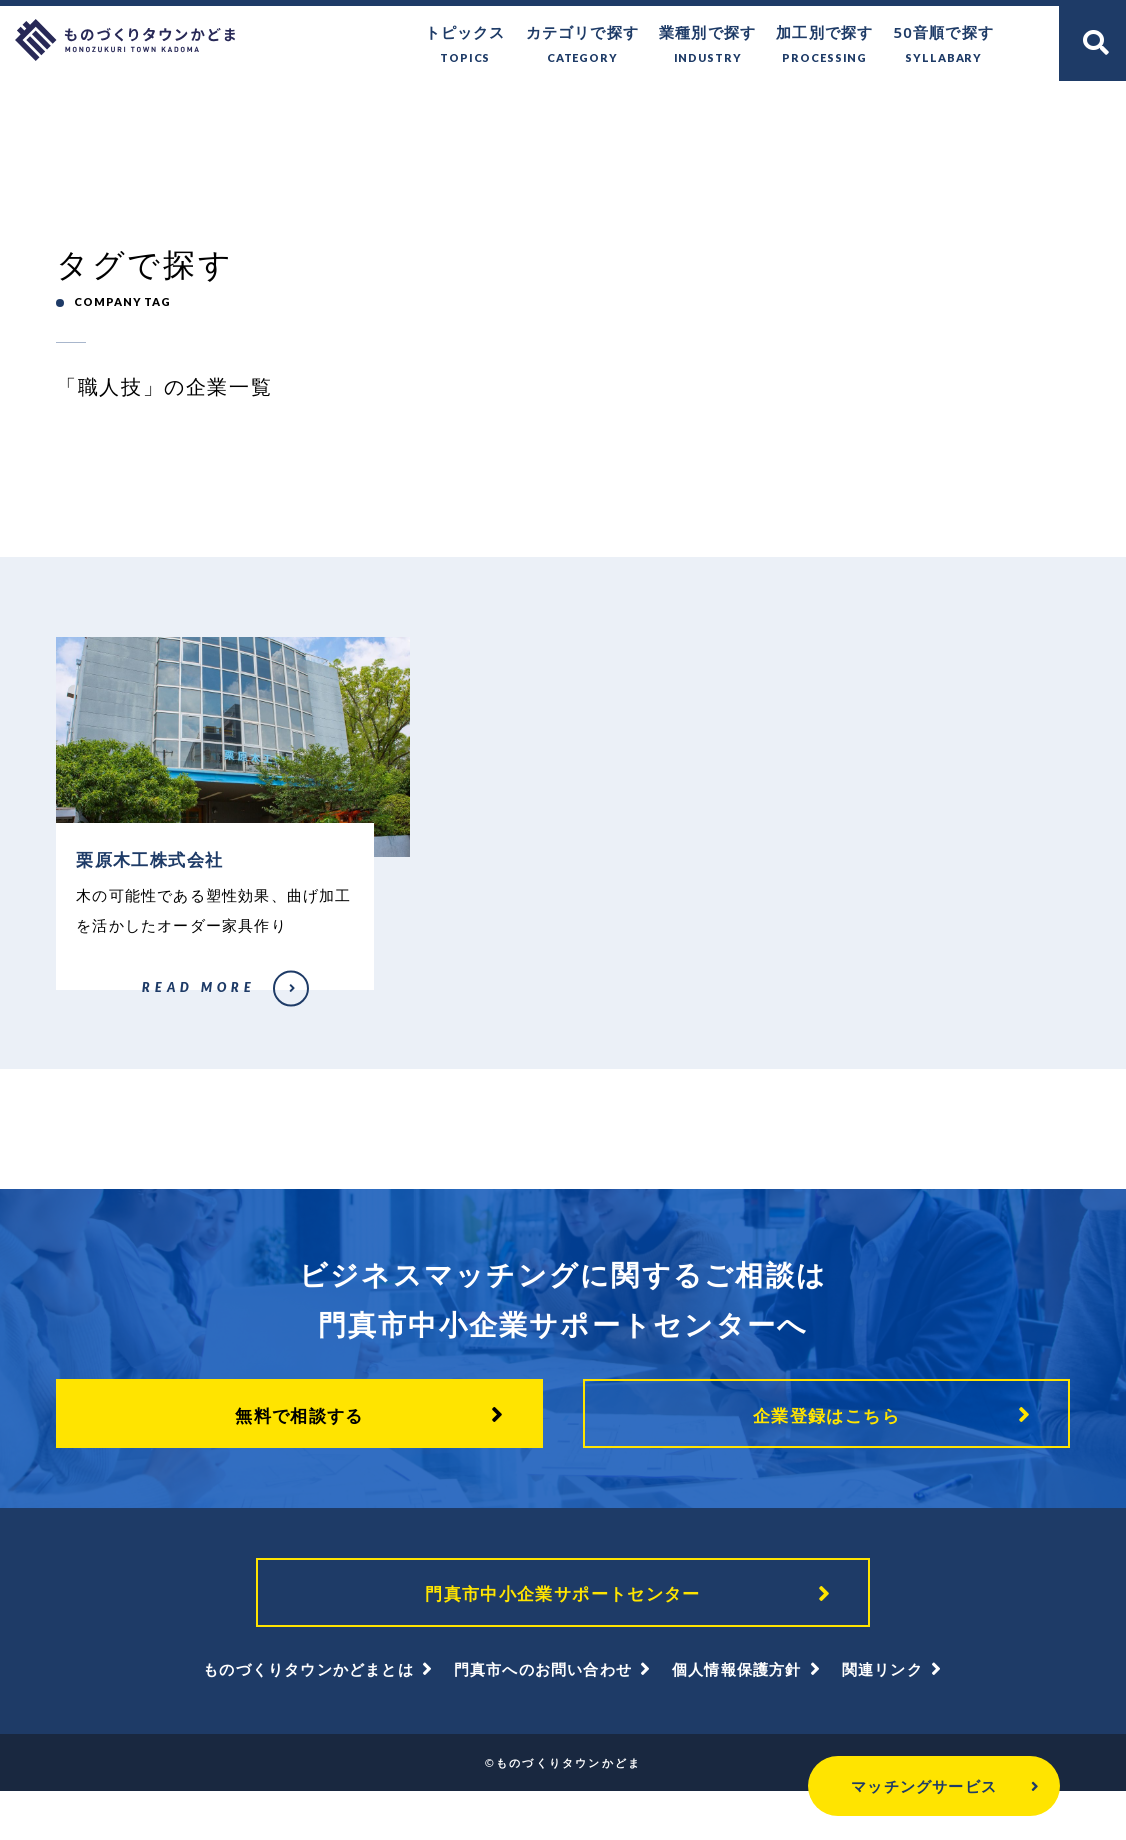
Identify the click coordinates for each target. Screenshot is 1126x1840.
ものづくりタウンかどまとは (308, 1718)
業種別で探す (707, 45)
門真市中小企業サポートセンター (563, 1639)
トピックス (465, 45)
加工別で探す (824, 45)
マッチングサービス (876, 1786)
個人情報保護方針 (737, 1718)
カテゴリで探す (582, 45)
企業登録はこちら (827, 1457)
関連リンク (882, 1718)
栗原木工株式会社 (99, 1033)
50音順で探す (943, 45)
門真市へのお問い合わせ (543, 1718)
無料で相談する (299, 1457)
